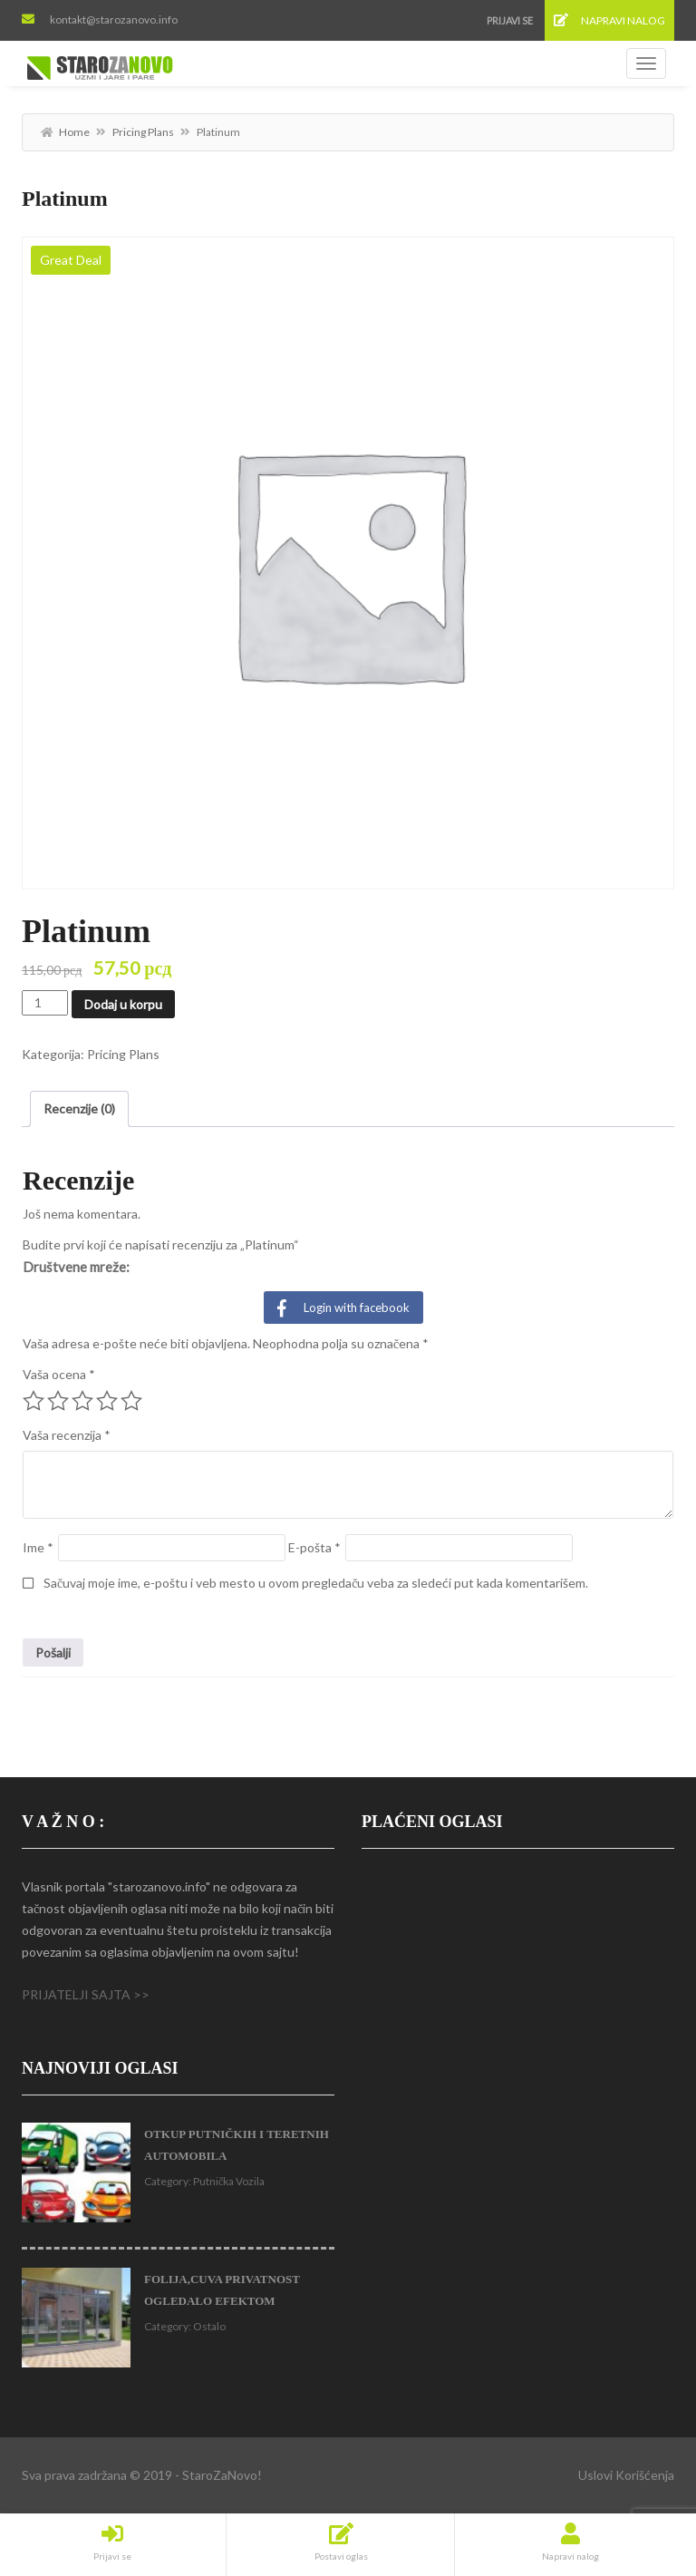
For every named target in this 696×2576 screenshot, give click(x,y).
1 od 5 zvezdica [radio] (33, 1401)
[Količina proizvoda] (45, 1003)
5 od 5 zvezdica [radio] (131, 1401)
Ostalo (209, 2326)
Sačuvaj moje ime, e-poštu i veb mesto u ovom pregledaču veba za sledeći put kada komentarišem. (316, 1582)
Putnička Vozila (229, 2181)
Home (74, 132)
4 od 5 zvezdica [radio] (107, 1401)
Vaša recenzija (67, 1435)
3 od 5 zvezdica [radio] (82, 1401)
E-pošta (314, 1547)
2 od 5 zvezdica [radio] (58, 1401)
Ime (38, 1547)
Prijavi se (510, 20)
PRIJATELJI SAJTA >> (86, 1994)
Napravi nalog (609, 20)
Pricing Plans (143, 132)
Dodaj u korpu (123, 1004)
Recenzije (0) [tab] (79, 1108)
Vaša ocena (59, 1374)
